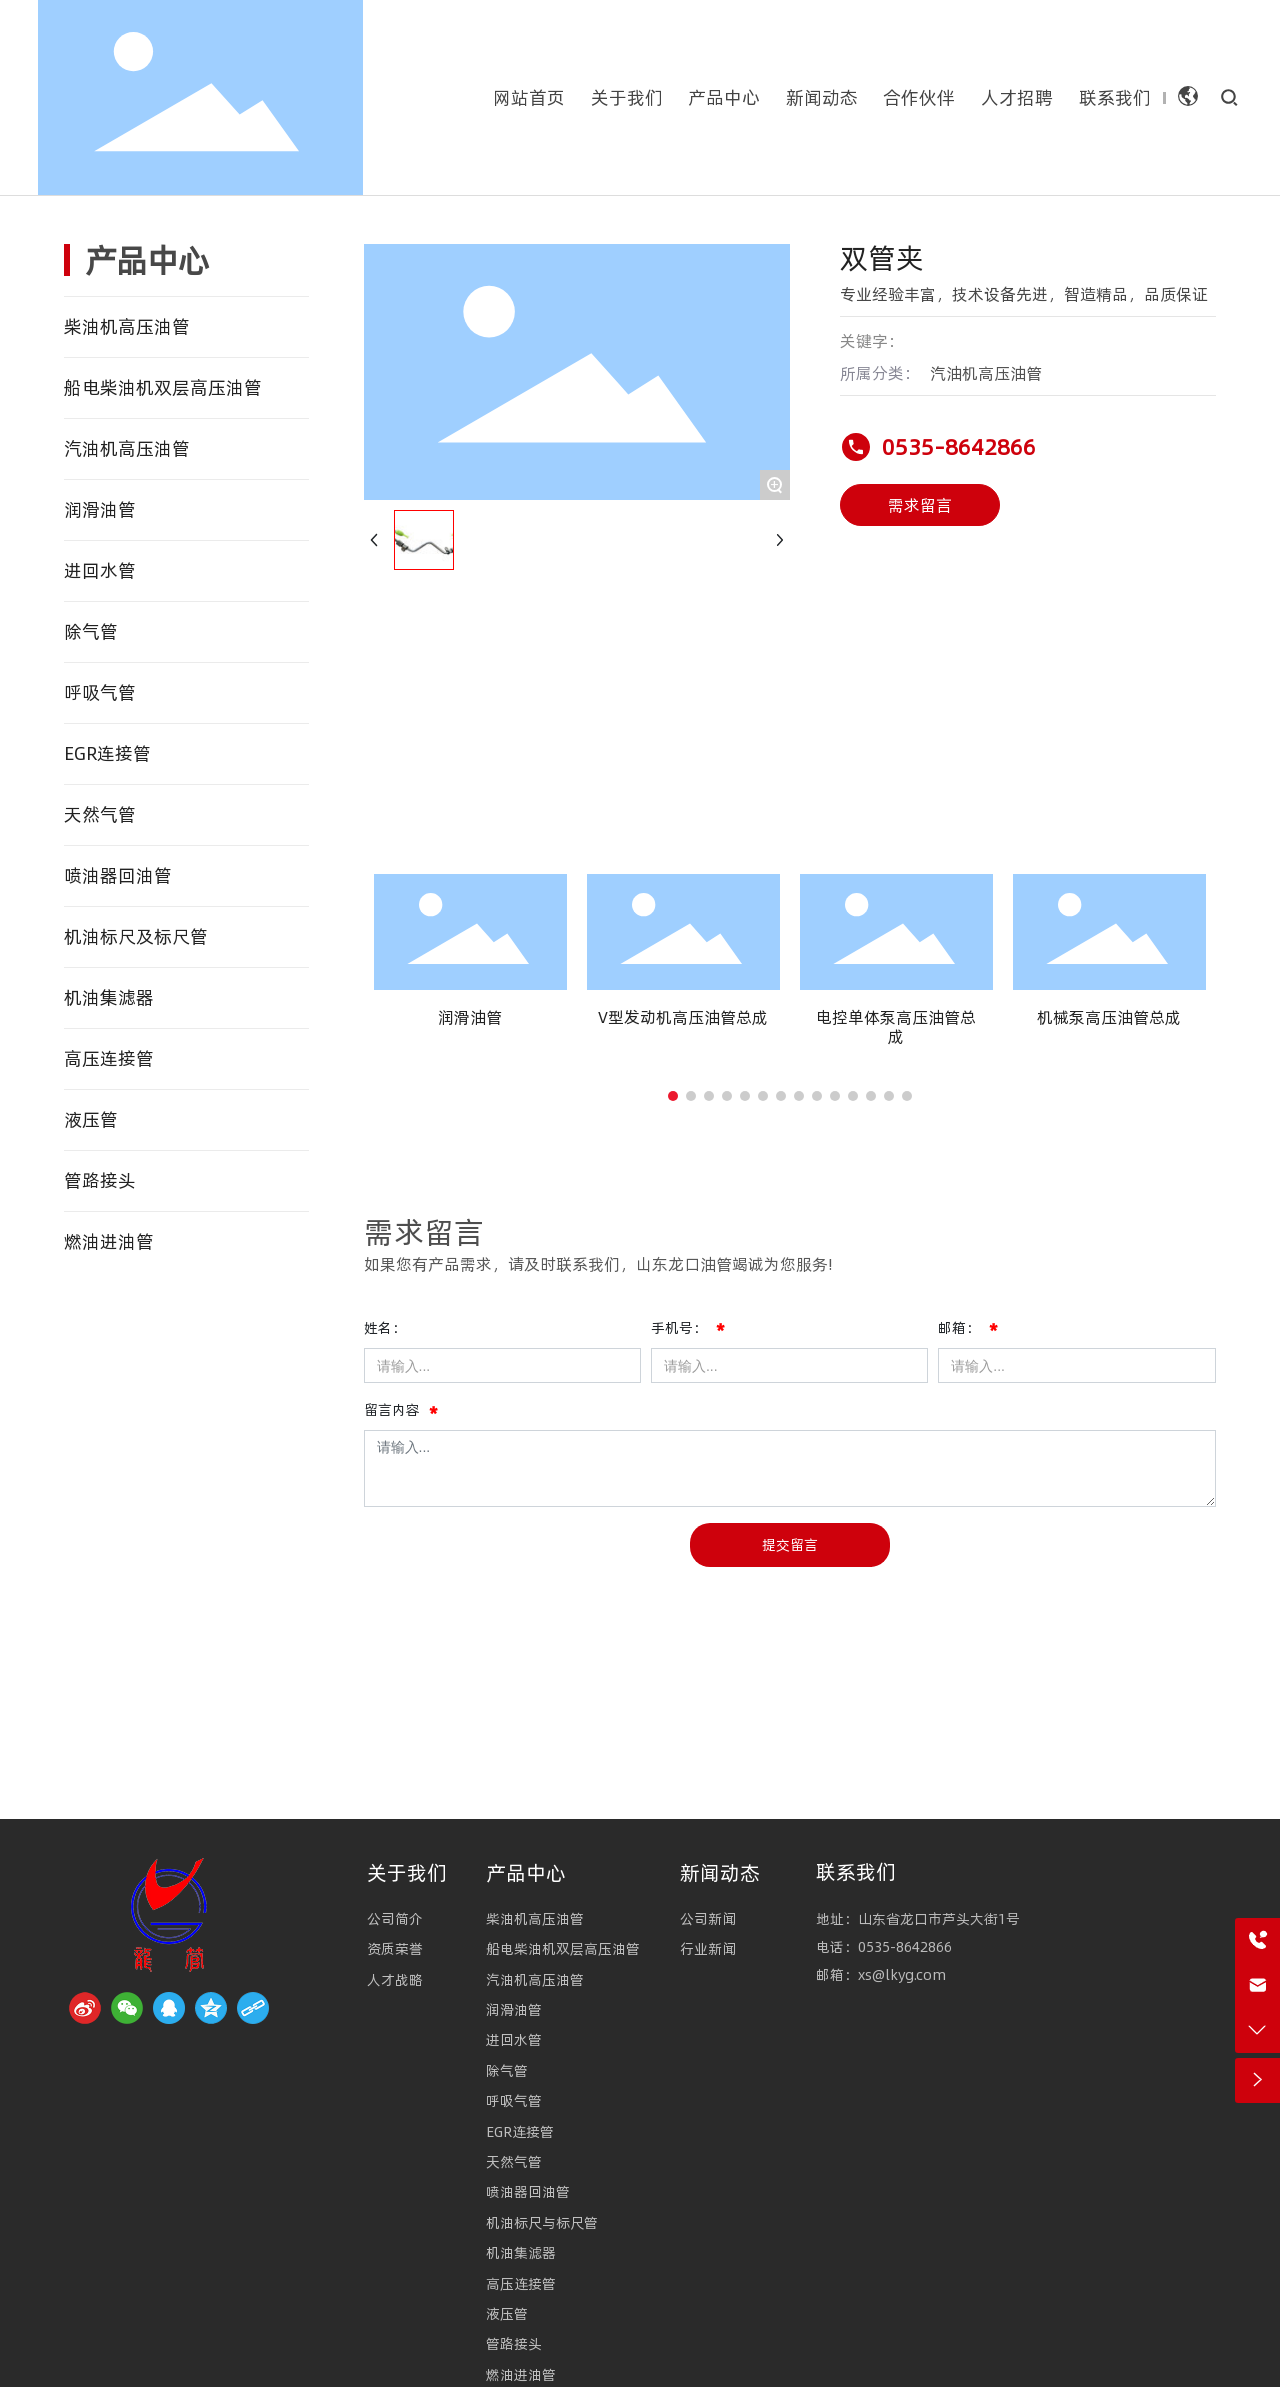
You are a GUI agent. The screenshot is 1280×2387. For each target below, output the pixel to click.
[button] (673, 1096)
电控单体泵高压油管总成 (896, 1026)
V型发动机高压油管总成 (683, 1017)
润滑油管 (470, 1017)
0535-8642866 (959, 447)
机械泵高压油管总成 (1109, 1017)
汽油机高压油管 (986, 373)
